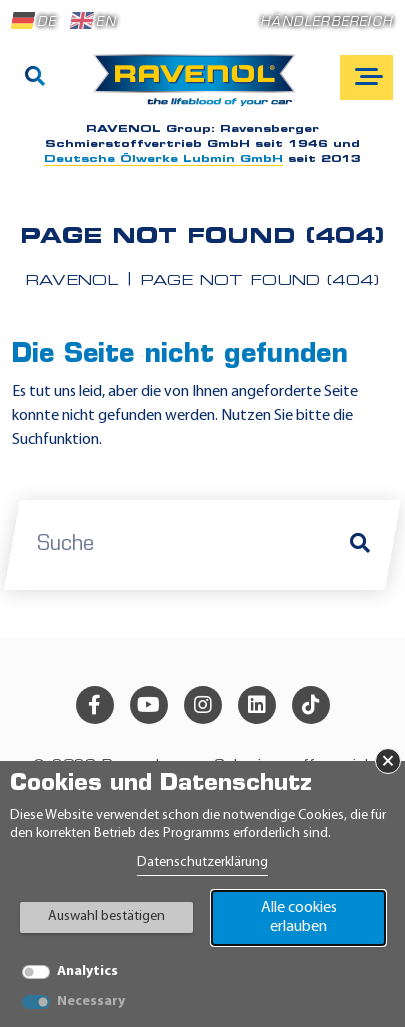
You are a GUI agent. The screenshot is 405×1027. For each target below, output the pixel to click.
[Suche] (35, 78)
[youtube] (149, 705)
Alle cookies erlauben (299, 917)
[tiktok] (311, 705)
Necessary (91, 1001)
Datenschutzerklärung (202, 862)
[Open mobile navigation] (366, 77)
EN (93, 21)
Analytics (87, 971)
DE (34, 21)
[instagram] (203, 705)
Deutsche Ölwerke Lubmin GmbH (163, 159)
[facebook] (95, 705)
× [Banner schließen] (388, 761)
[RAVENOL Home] (199, 88)
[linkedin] (257, 705)
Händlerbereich (326, 22)
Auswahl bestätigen (106, 916)
